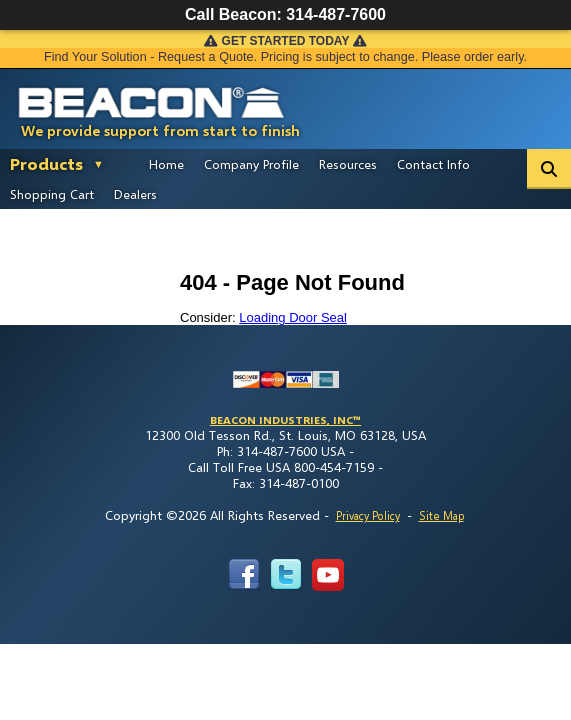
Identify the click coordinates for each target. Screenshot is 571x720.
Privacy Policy (368, 515)
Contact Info (433, 164)
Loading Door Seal (293, 317)
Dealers (135, 194)
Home (166, 164)
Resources (348, 164)
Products (46, 163)
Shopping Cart (52, 194)
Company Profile (251, 164)
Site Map (441, 515)
